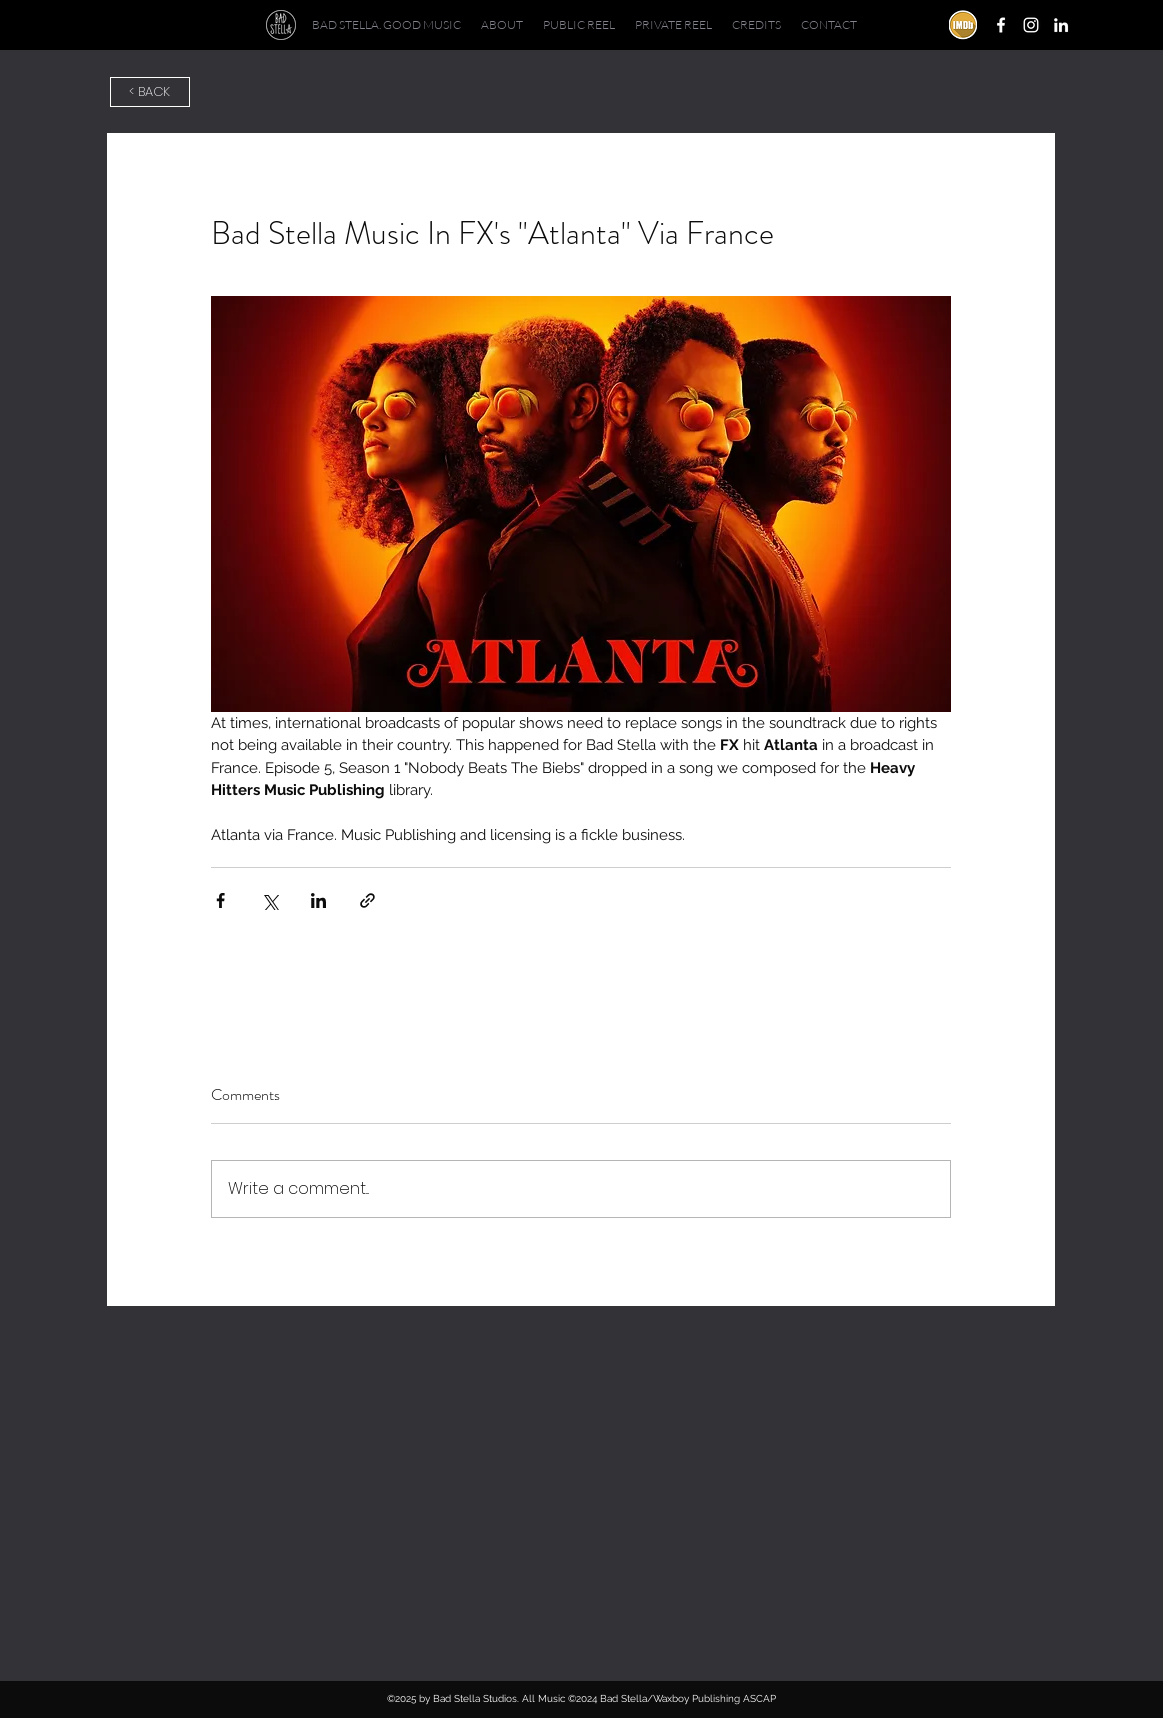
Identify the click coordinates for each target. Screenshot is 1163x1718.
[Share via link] (367, 900)
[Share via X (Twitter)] (269, 900)
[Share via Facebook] (220, 900)
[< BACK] (150, 92)
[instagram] (1031, 25)
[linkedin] (1061, 25)
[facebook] (1001, 25)
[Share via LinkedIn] (318, 900)
